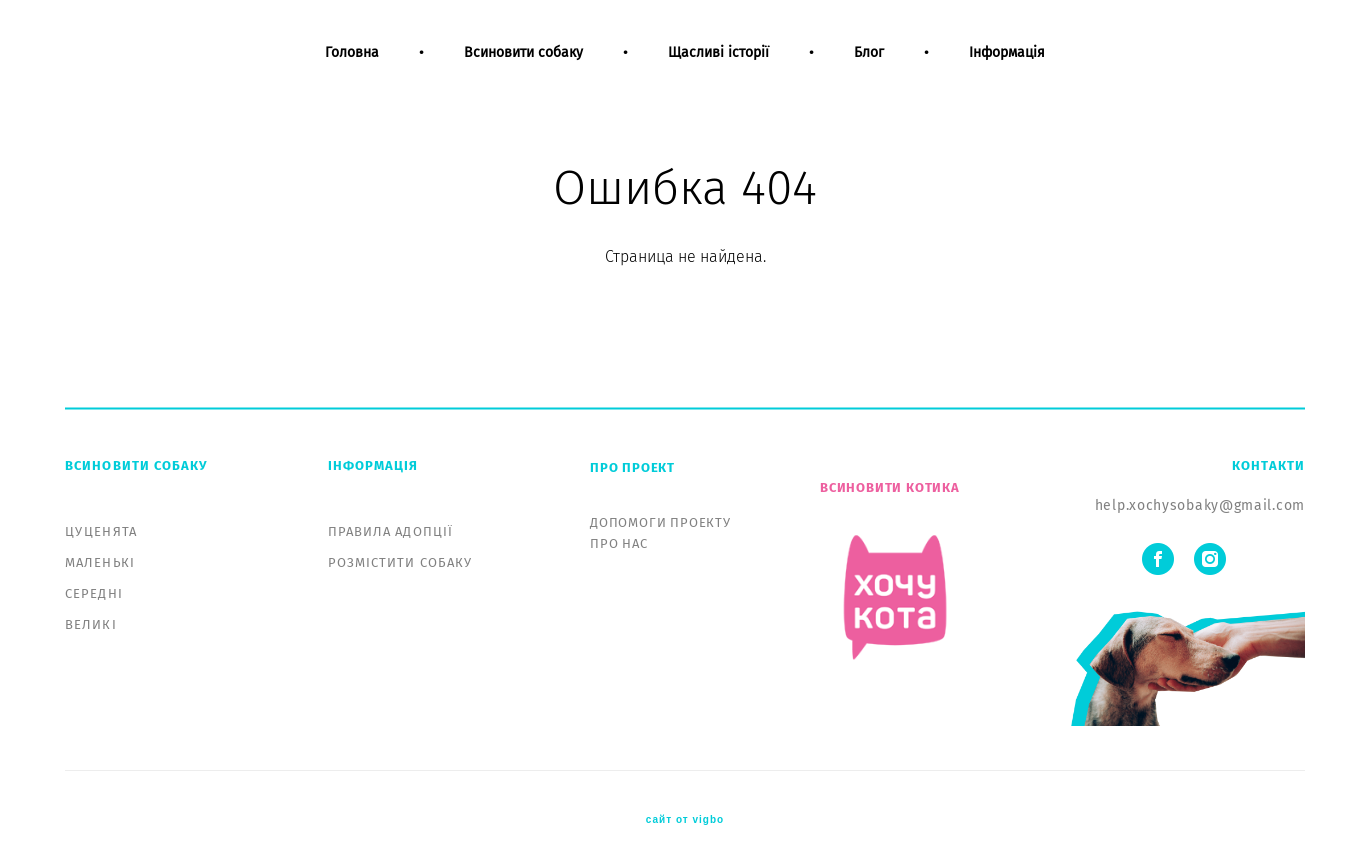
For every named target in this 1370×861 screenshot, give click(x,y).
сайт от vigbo (685, 814)
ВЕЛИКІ (91, 618)
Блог (869, 68)
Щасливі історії (718, 68)
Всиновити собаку (523, 68)
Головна (352, 68)
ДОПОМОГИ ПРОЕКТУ (660, 516)
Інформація (1007, 68)
